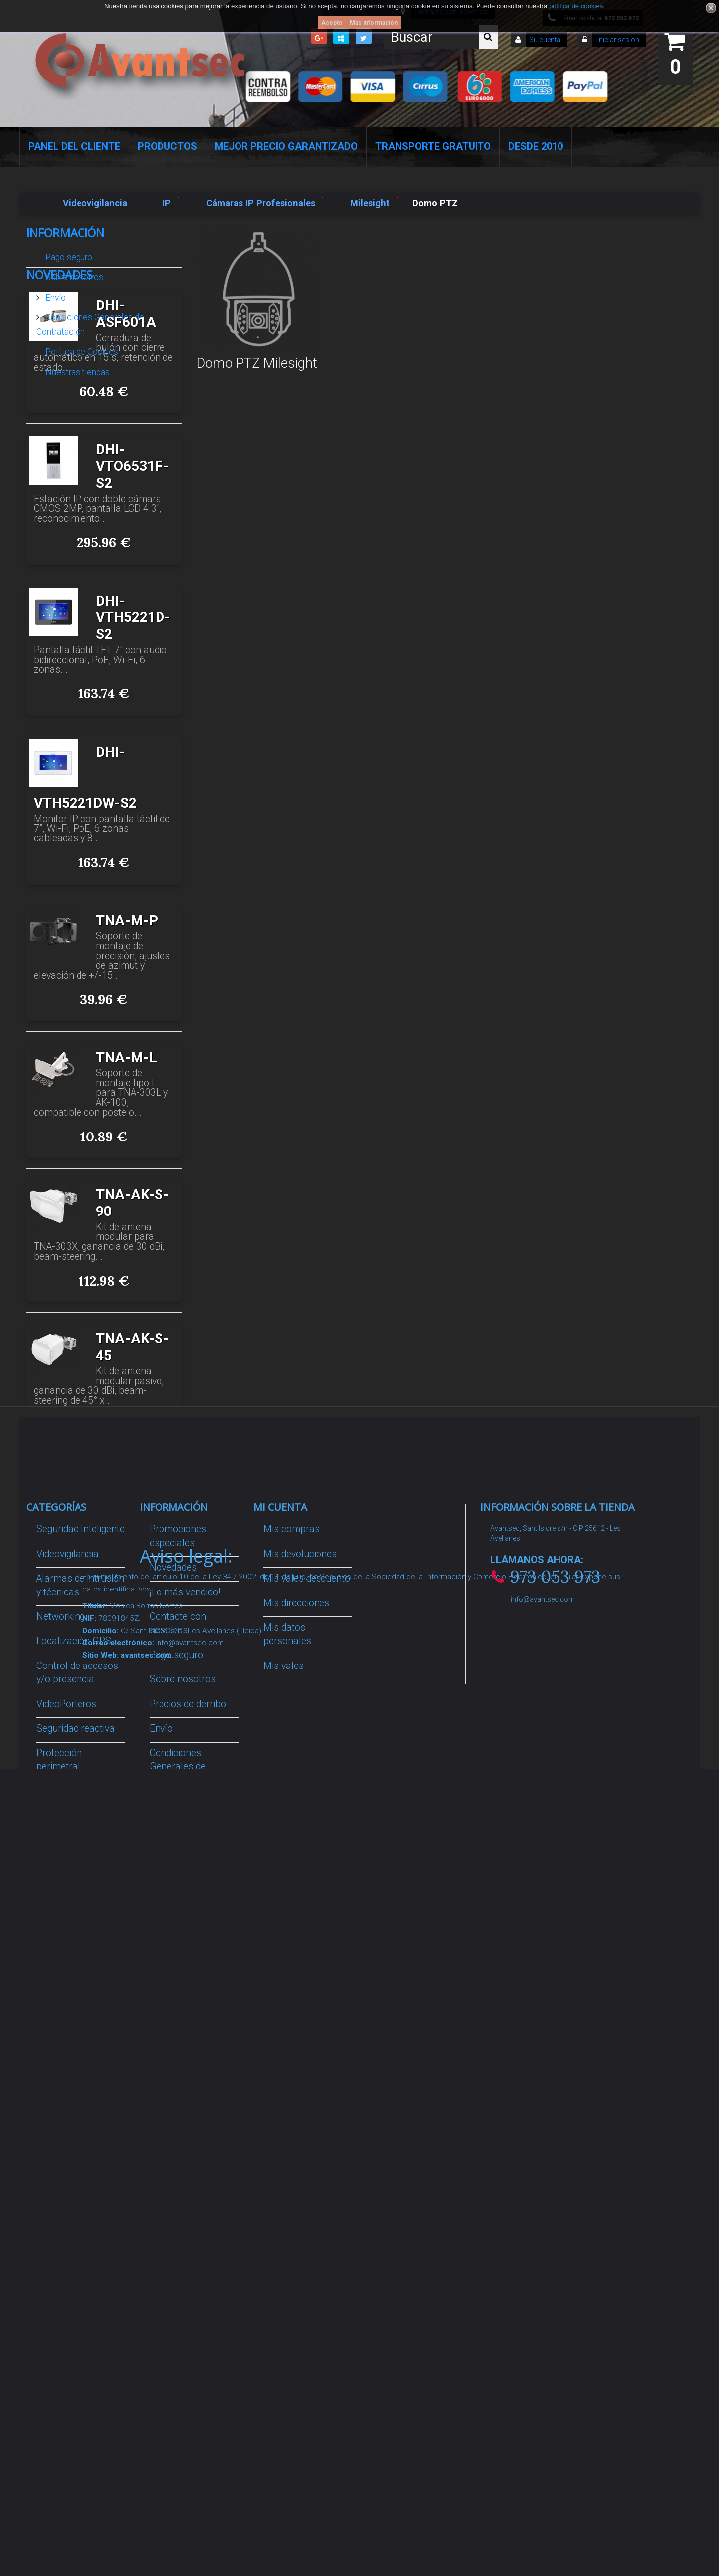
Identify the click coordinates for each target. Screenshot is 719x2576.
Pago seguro (67, 253)
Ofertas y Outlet (69, 2168)
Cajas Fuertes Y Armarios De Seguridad (69, 2258)
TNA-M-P (127, 1047)
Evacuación (60, 2296)
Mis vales (283, 1906)
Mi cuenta (280, 1747)
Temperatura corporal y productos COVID (72, 2207)
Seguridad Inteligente (80, 1770)
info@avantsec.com (543, 1840)
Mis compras (291, 1770)
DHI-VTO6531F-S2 (132, 593)
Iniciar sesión (617, 40)
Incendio (54, 2144)
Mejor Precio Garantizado (286, 146)
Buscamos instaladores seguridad (176, 2083)
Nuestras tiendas (76, 368)
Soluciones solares (77, 2032)
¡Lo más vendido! (185, 1833)
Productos (167, 146)
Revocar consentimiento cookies (182, 2198)
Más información (374, 22)
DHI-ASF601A (126, 440)
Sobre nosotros (73, 273)
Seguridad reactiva (75, 1969)
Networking (60, 1857)
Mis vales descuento (306, 1819)
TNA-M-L (126, 1184)
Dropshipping (178, 2045)
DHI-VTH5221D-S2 (133, 744)
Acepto (332, 22)
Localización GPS (73, 1882)
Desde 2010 (535, 146)
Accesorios (59, 2095)
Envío (54, 294)
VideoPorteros (66, 1945)
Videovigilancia (67, 1795)
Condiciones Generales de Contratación (90, 320)
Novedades (59, 401)
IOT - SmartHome (73, 2119)
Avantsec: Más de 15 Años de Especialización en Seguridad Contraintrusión (193, 2302)
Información (65, 233)
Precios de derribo (188, 1945)
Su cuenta (544, 40)
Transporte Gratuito (433, 146)
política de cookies (576, 6)
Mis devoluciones (300, 1795)
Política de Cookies (80, 348)
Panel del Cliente (74, 146)
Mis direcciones (296, 1844)
